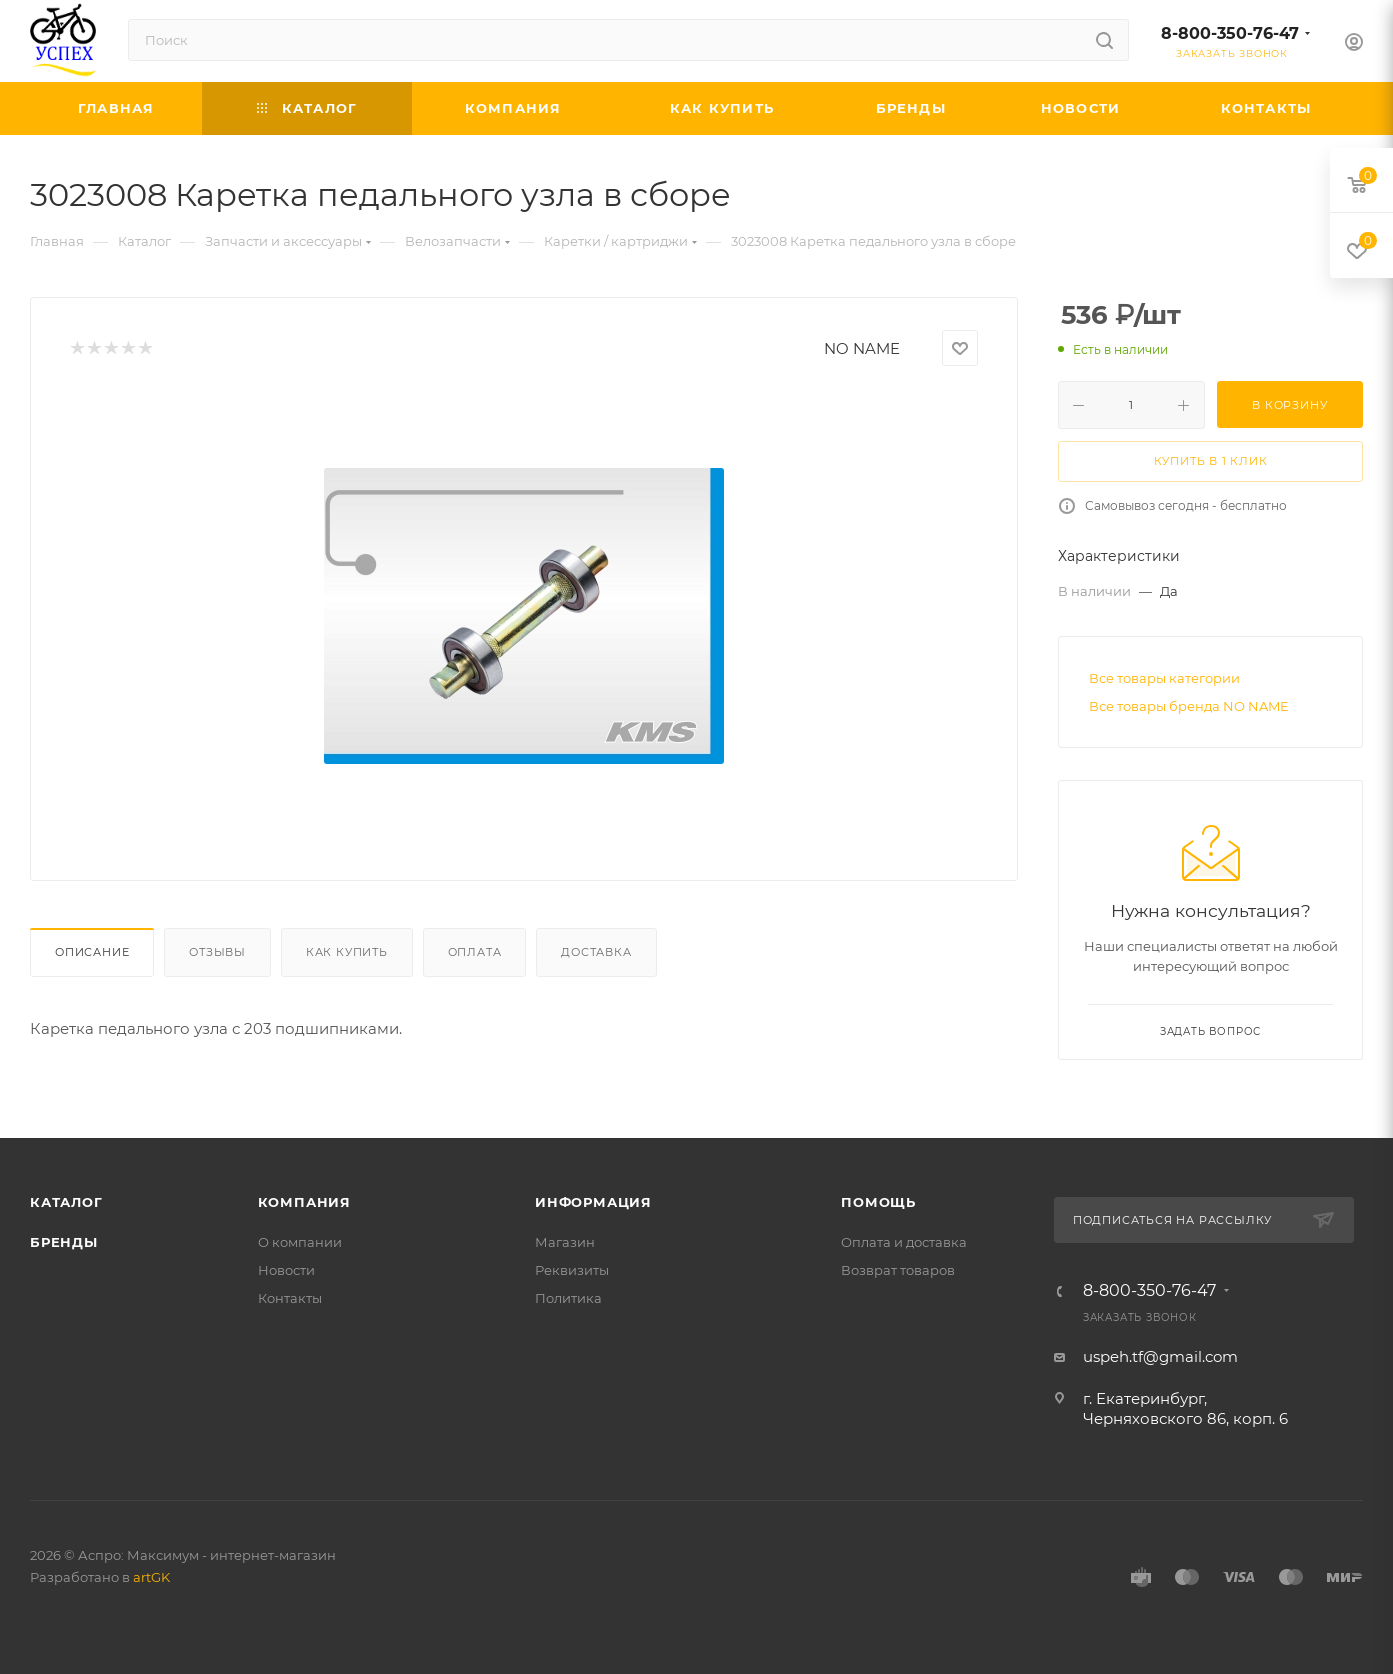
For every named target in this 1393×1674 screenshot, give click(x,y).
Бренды (64, 1242)
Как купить (347, 952)
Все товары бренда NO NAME (1189, 706)
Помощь (878, 1202)
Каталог (66, 1202)
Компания (304, 1202)
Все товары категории (1164, 678)
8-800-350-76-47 (1230, 33)
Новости (286, 1270)
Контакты (290, 1298)
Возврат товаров (898, 1270)
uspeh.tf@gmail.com (1160, 1356)
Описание (92, 952)
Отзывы (217, 952)
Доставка (596, 952)
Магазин (565, 1242)
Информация (593, 1202)
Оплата (475, 952)
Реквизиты (572, 1270)
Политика (568, 1298)
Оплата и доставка (904, 1242)
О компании (300, 1242)
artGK (151, 1577)
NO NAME (862, 348)
